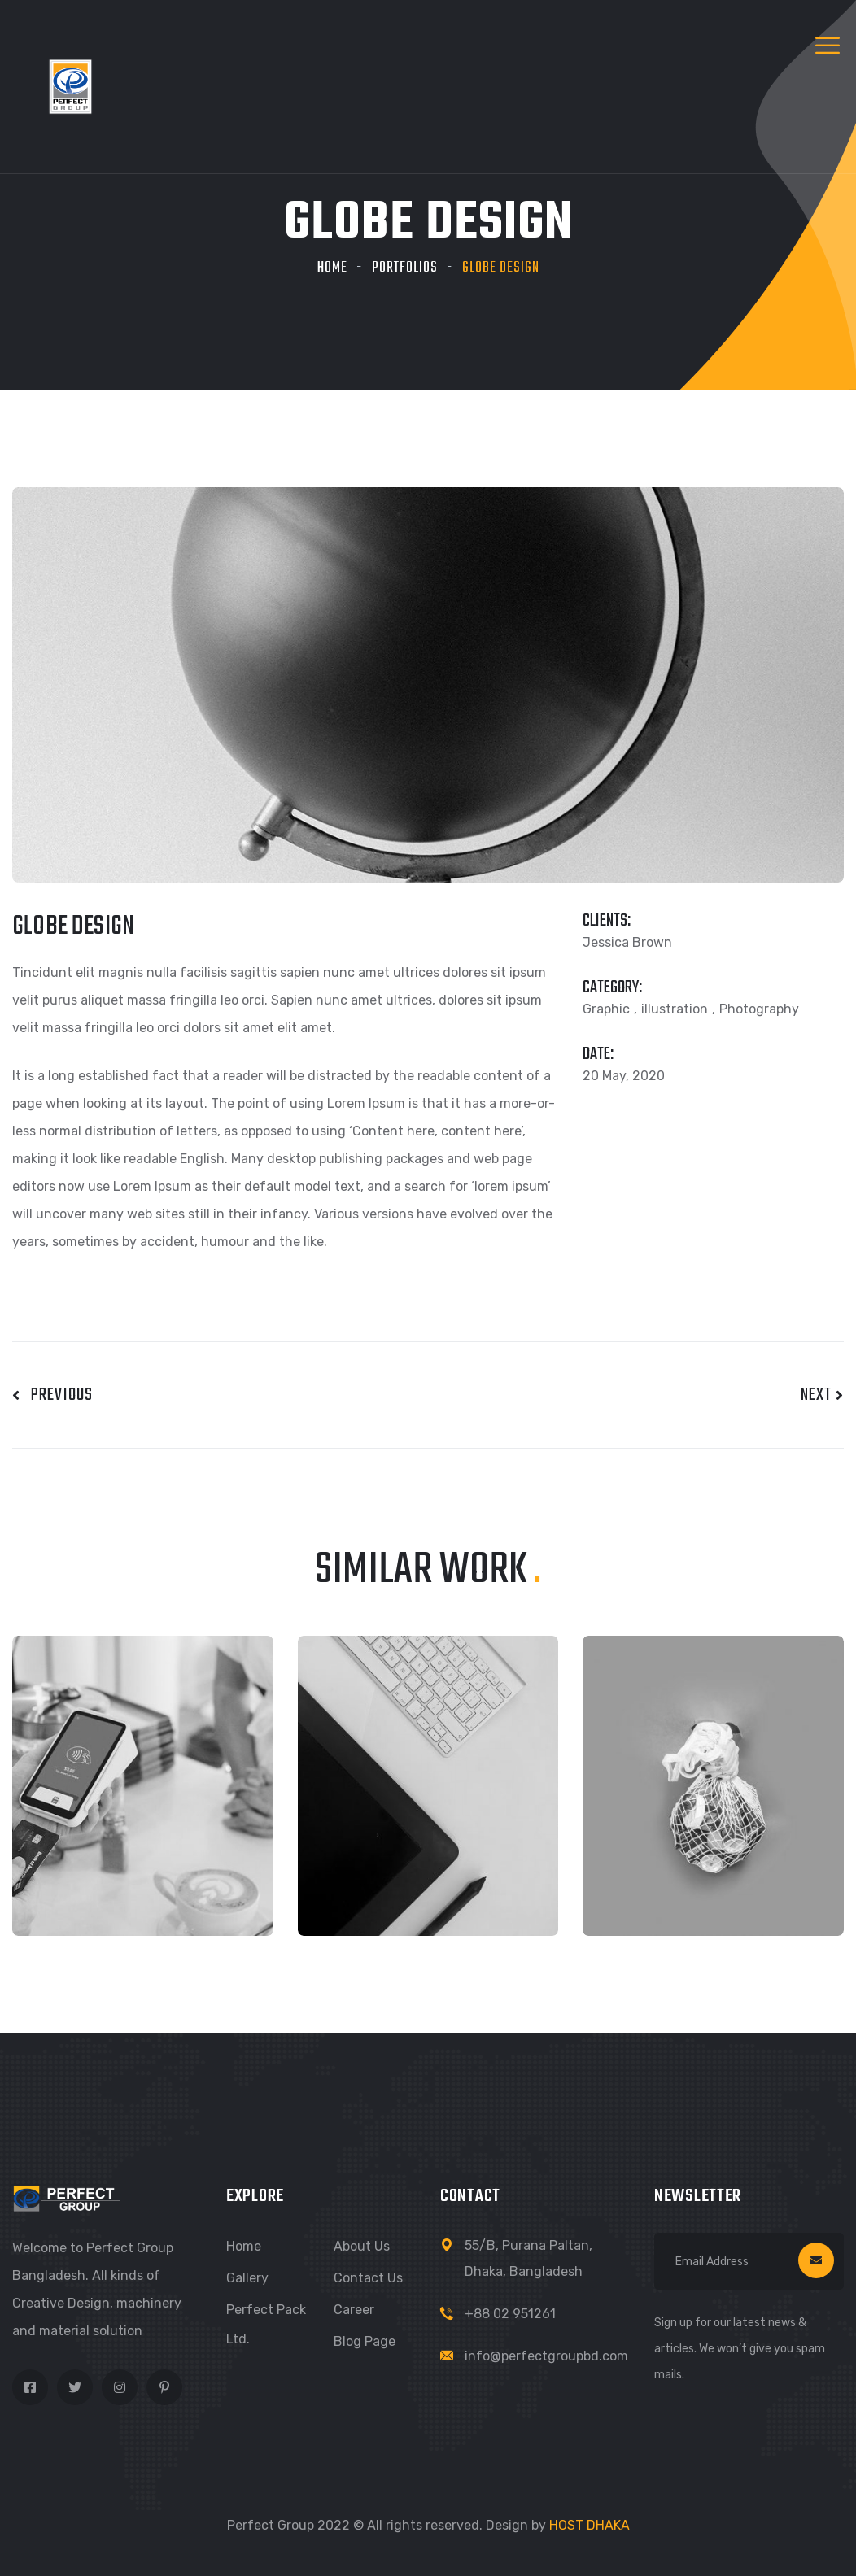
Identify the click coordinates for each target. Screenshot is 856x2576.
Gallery (247, 2278)
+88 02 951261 (510, 2313)
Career (354, 2309)
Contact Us (368, 2278)
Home (332, 268)
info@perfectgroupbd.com (546, 2356)
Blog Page (364, 2341)
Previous (52, 1395)
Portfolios (405, 268)
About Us (362, 2246)
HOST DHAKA (589, 2525)
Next (822, 1395)
